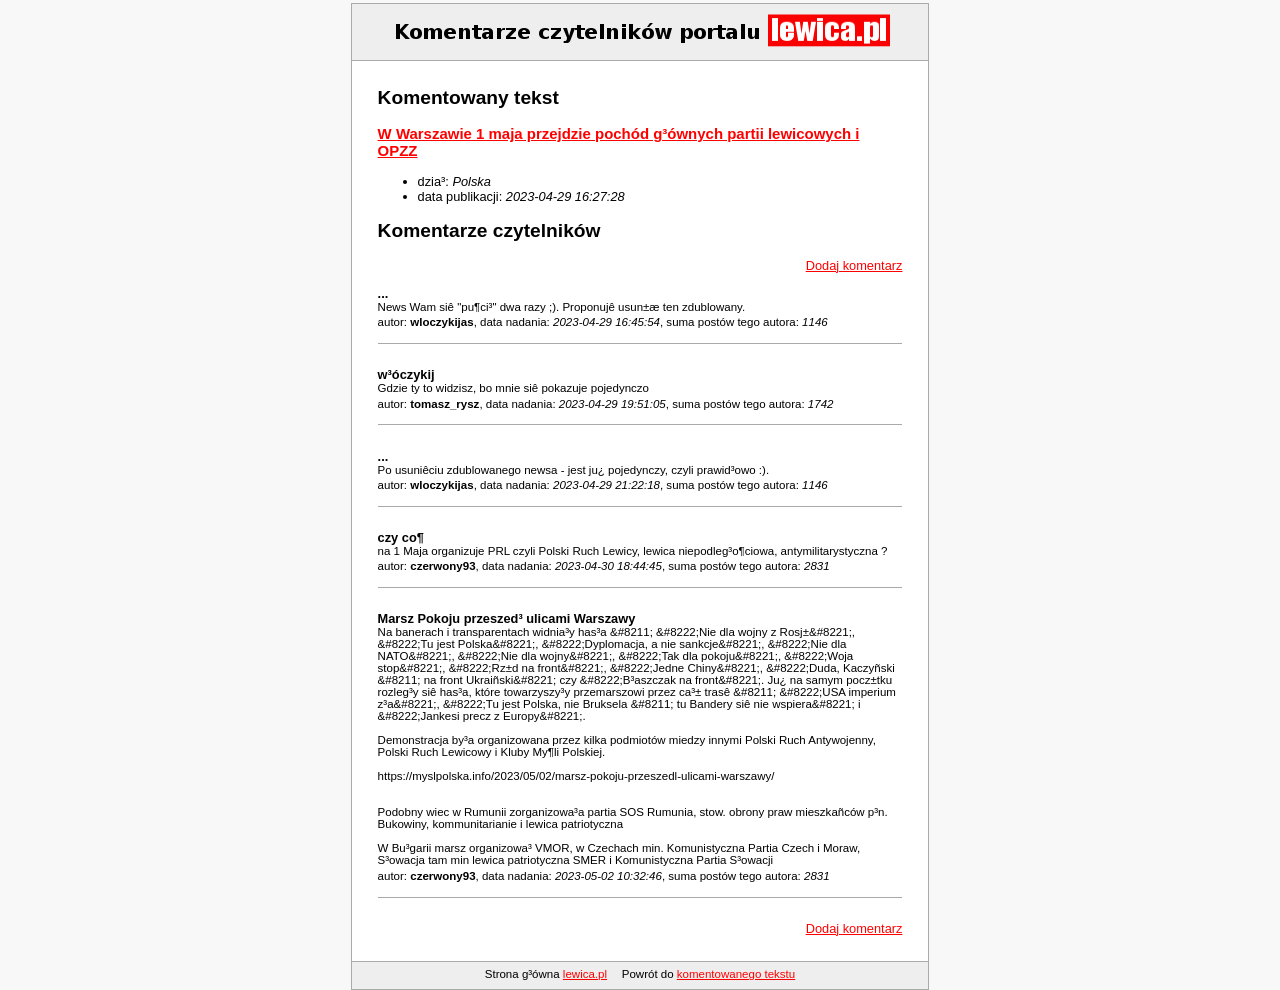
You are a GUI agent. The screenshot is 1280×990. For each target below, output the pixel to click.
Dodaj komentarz (854, 265)
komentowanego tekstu (736, 974)
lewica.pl (585, 974)
